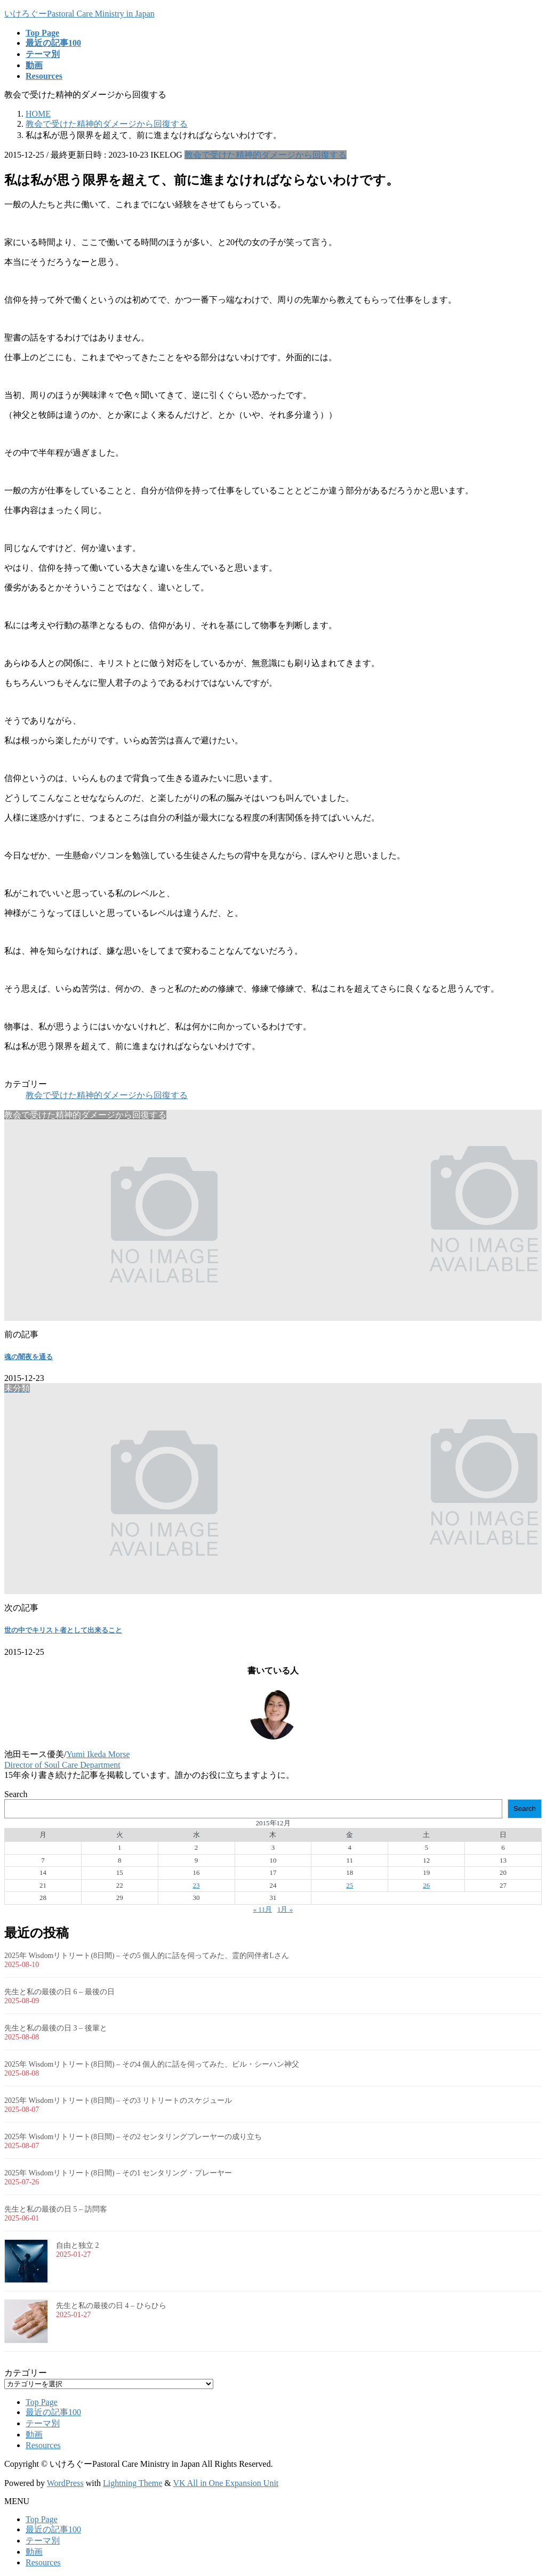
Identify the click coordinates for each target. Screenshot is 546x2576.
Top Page (42, 2402)
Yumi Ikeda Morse (98, 1754)
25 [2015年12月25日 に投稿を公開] (349, 1885)
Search (16, 1794)
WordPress (65, 2483)
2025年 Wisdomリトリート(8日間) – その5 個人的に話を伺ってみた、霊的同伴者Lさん (146, 1956)
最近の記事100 (53, 2412)
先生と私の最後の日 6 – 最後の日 (59, 1992)
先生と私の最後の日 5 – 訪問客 (55, 2209)
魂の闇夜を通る (28, 1357)
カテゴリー (25, 2372)
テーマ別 (43, 2423)
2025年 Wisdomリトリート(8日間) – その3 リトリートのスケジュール (118, 2100)
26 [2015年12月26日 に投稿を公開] (426, 1885)
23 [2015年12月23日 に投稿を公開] (196, 1885)
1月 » (285, 1909)
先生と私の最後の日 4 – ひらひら (111, 2306)
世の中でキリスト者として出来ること (63, 1630)
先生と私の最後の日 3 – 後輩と (55, 2028)
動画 (34, 2434)
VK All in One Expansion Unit (226, 2483)
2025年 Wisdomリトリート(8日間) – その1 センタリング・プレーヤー (118, 2173)
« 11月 (262, 1909)
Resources (43, 2445)
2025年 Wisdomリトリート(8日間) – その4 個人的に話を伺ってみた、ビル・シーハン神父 (151, 2064)
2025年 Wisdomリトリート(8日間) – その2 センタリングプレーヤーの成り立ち (133, 2137)
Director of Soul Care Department (62, 1764)
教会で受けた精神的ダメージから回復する (265, 154)
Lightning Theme (132, 2483)
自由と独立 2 (77, 2245)
